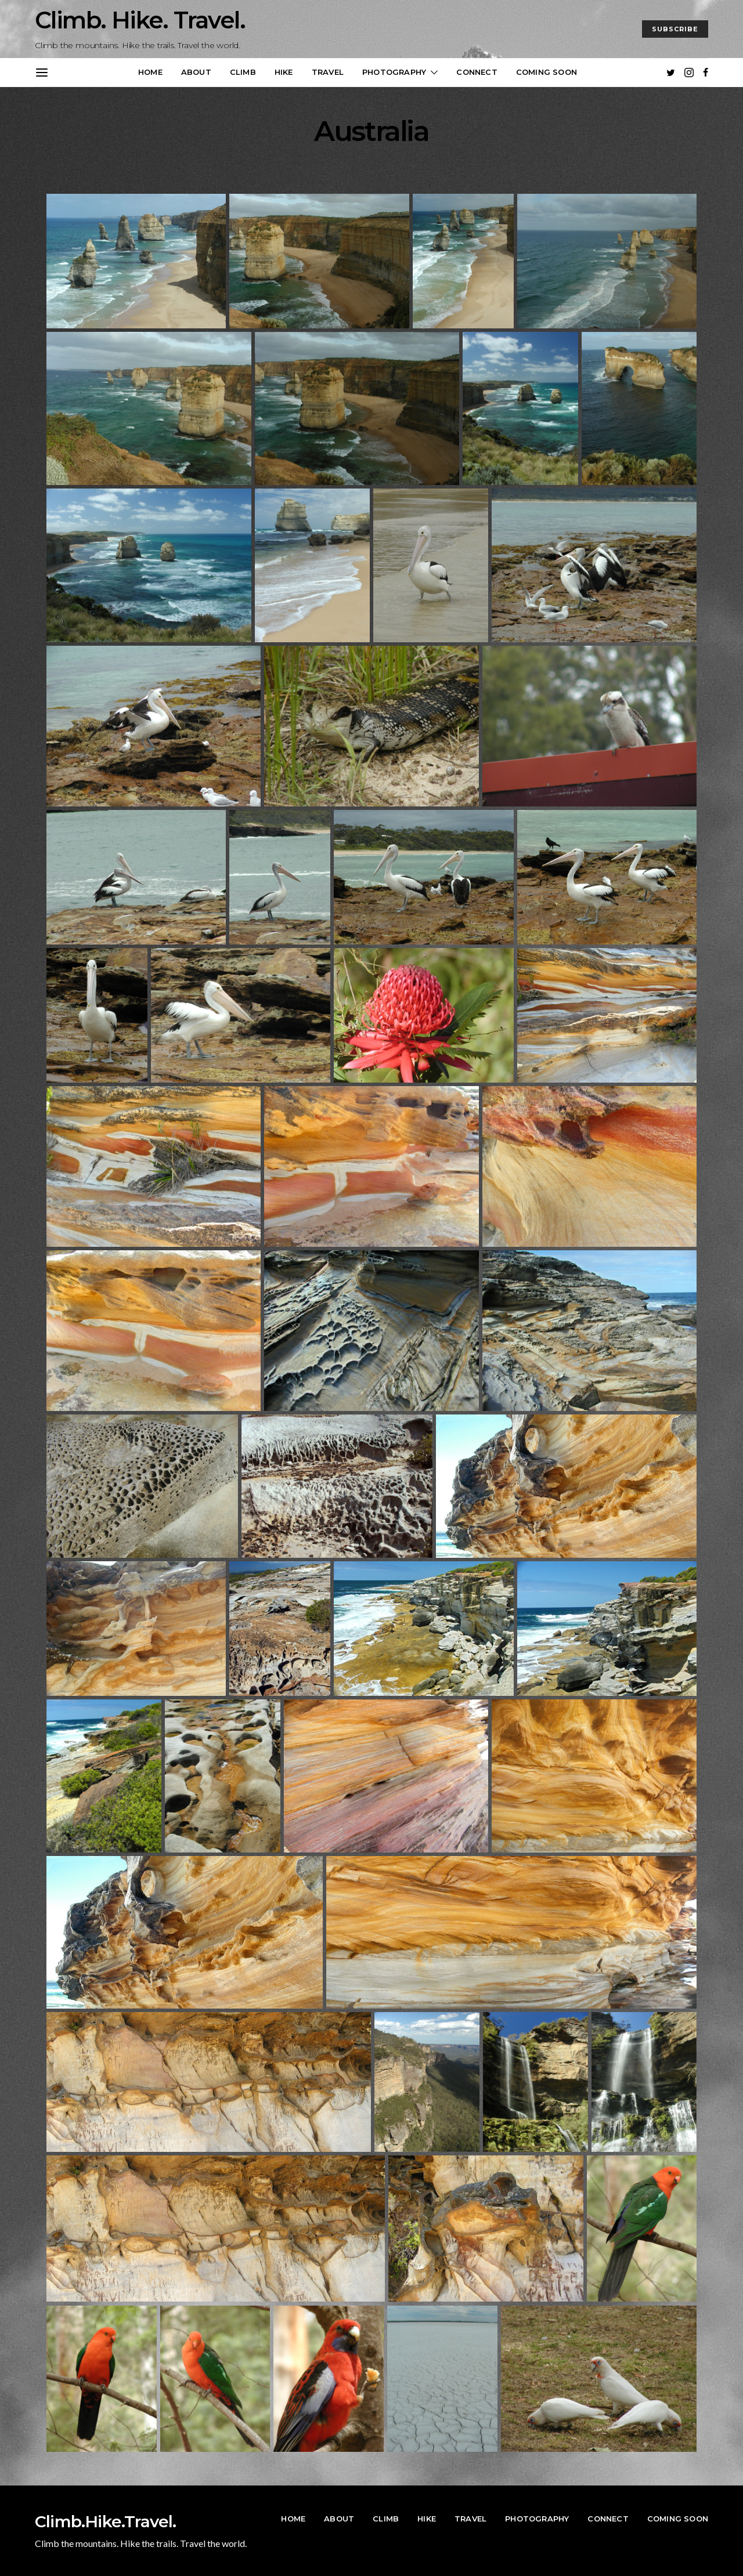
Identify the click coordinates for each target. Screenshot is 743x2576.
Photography (394, 72)
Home (150, 72)
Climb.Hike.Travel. (105, 2521)
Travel (328, 72)
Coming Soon (546, 72)
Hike (284, 72)
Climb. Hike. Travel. (140, 20)
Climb (243, 72)
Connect (476, 72)
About (196, 72)
